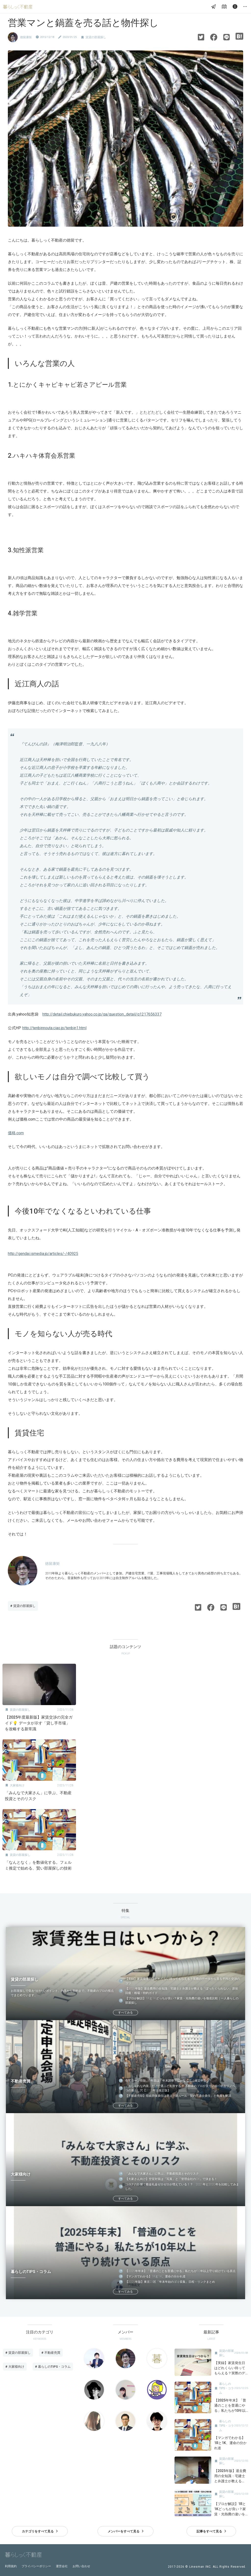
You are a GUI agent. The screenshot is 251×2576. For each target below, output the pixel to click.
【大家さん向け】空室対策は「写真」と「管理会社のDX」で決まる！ (171, 2179)
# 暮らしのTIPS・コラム (53, 2366)
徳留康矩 (26, 37)
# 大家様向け (14, 2366)
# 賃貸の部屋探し (23, 1606)
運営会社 (62, 2566)
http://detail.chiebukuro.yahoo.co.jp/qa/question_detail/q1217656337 (102, 1014)
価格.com (16, 1133)
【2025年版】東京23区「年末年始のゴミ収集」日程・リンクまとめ (170, 2281)
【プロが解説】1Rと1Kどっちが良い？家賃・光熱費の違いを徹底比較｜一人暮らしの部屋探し (181, 2000)
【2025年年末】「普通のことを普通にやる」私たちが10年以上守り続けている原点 (180, 2271)
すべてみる (125, 2012)
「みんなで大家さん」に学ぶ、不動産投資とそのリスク (162, 2173)
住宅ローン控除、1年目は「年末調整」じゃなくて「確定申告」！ (168, 2080)
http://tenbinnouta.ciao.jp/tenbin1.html (54, 1028)
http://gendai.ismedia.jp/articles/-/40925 (43, 1253)
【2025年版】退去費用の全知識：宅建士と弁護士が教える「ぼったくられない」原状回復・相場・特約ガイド (181, 1991)
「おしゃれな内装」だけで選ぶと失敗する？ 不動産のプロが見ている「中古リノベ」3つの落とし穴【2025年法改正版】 (182, 2088)
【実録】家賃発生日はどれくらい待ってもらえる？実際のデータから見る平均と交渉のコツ (182, 1981)
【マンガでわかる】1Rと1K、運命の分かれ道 (155, 2276)
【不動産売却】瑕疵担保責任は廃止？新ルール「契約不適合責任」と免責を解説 (178, 2095)
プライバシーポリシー (36, 2566)
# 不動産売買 (50, 2352)
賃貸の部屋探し (96, 37)
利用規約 (11, 2566)
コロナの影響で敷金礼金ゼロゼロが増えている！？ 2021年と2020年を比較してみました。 (182, 2186)
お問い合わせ (81, 2566)
